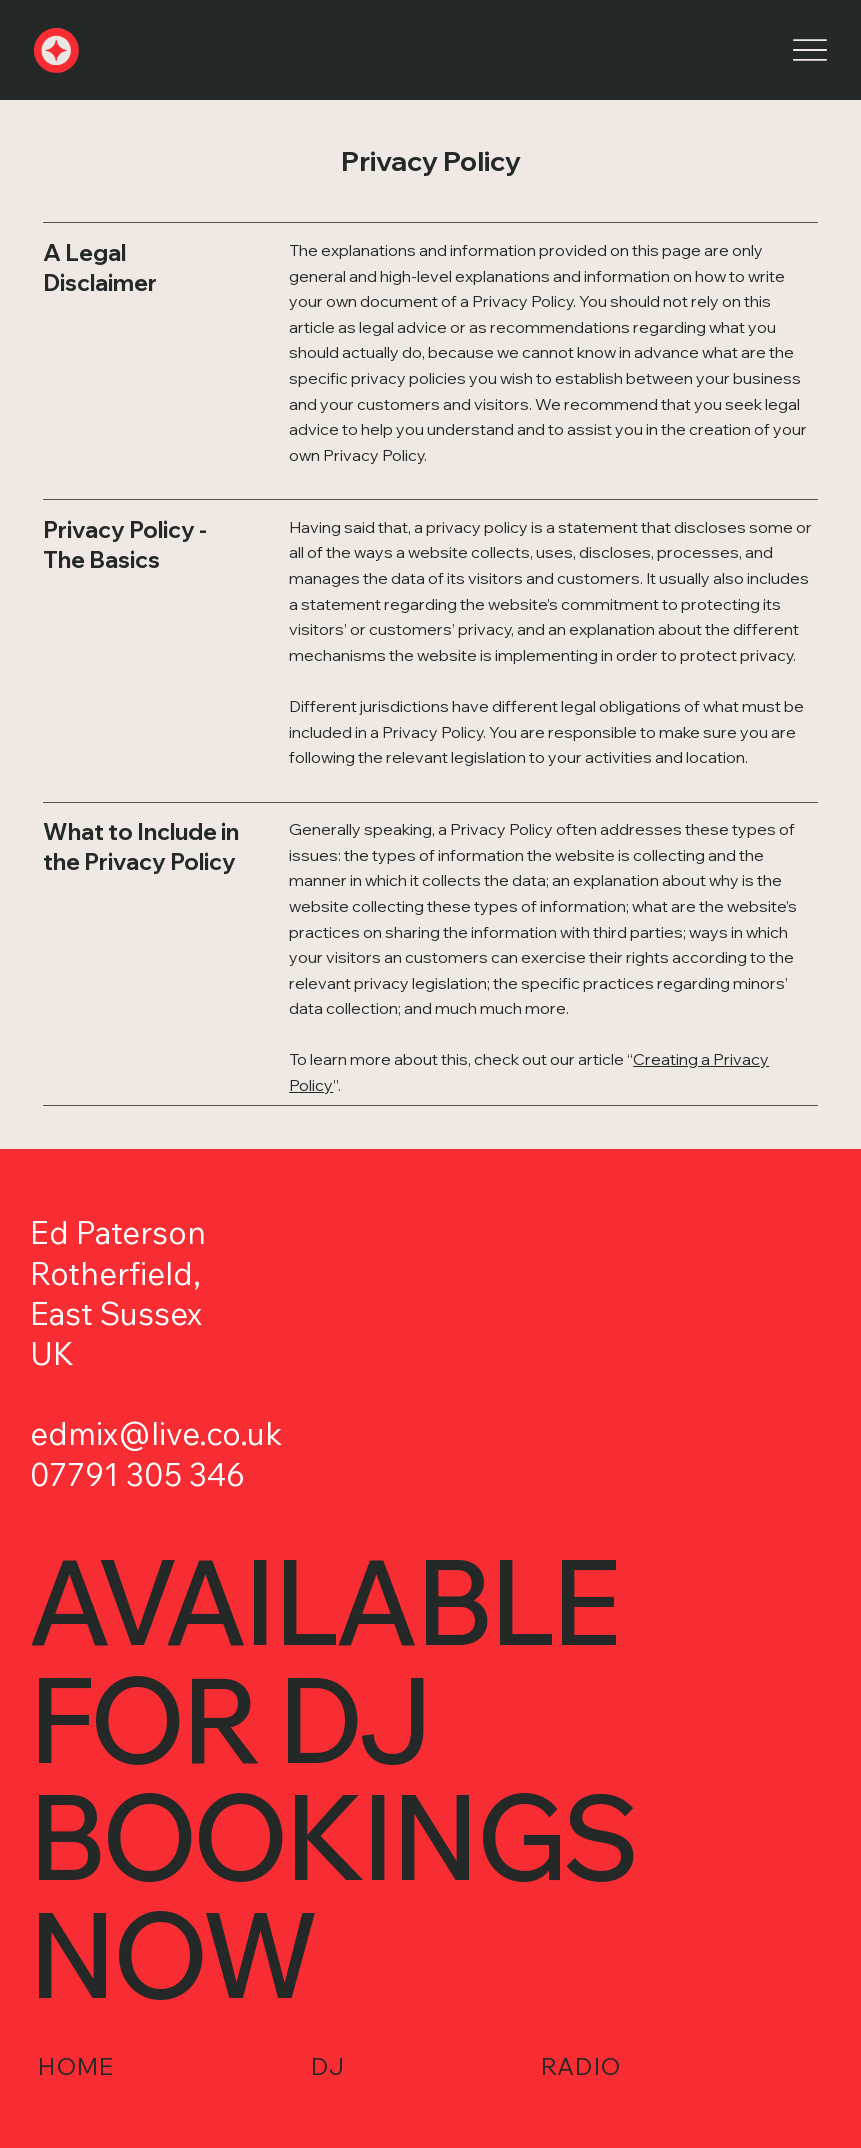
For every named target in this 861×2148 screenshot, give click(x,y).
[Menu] (809, 50)
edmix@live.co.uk (156, 1433)
